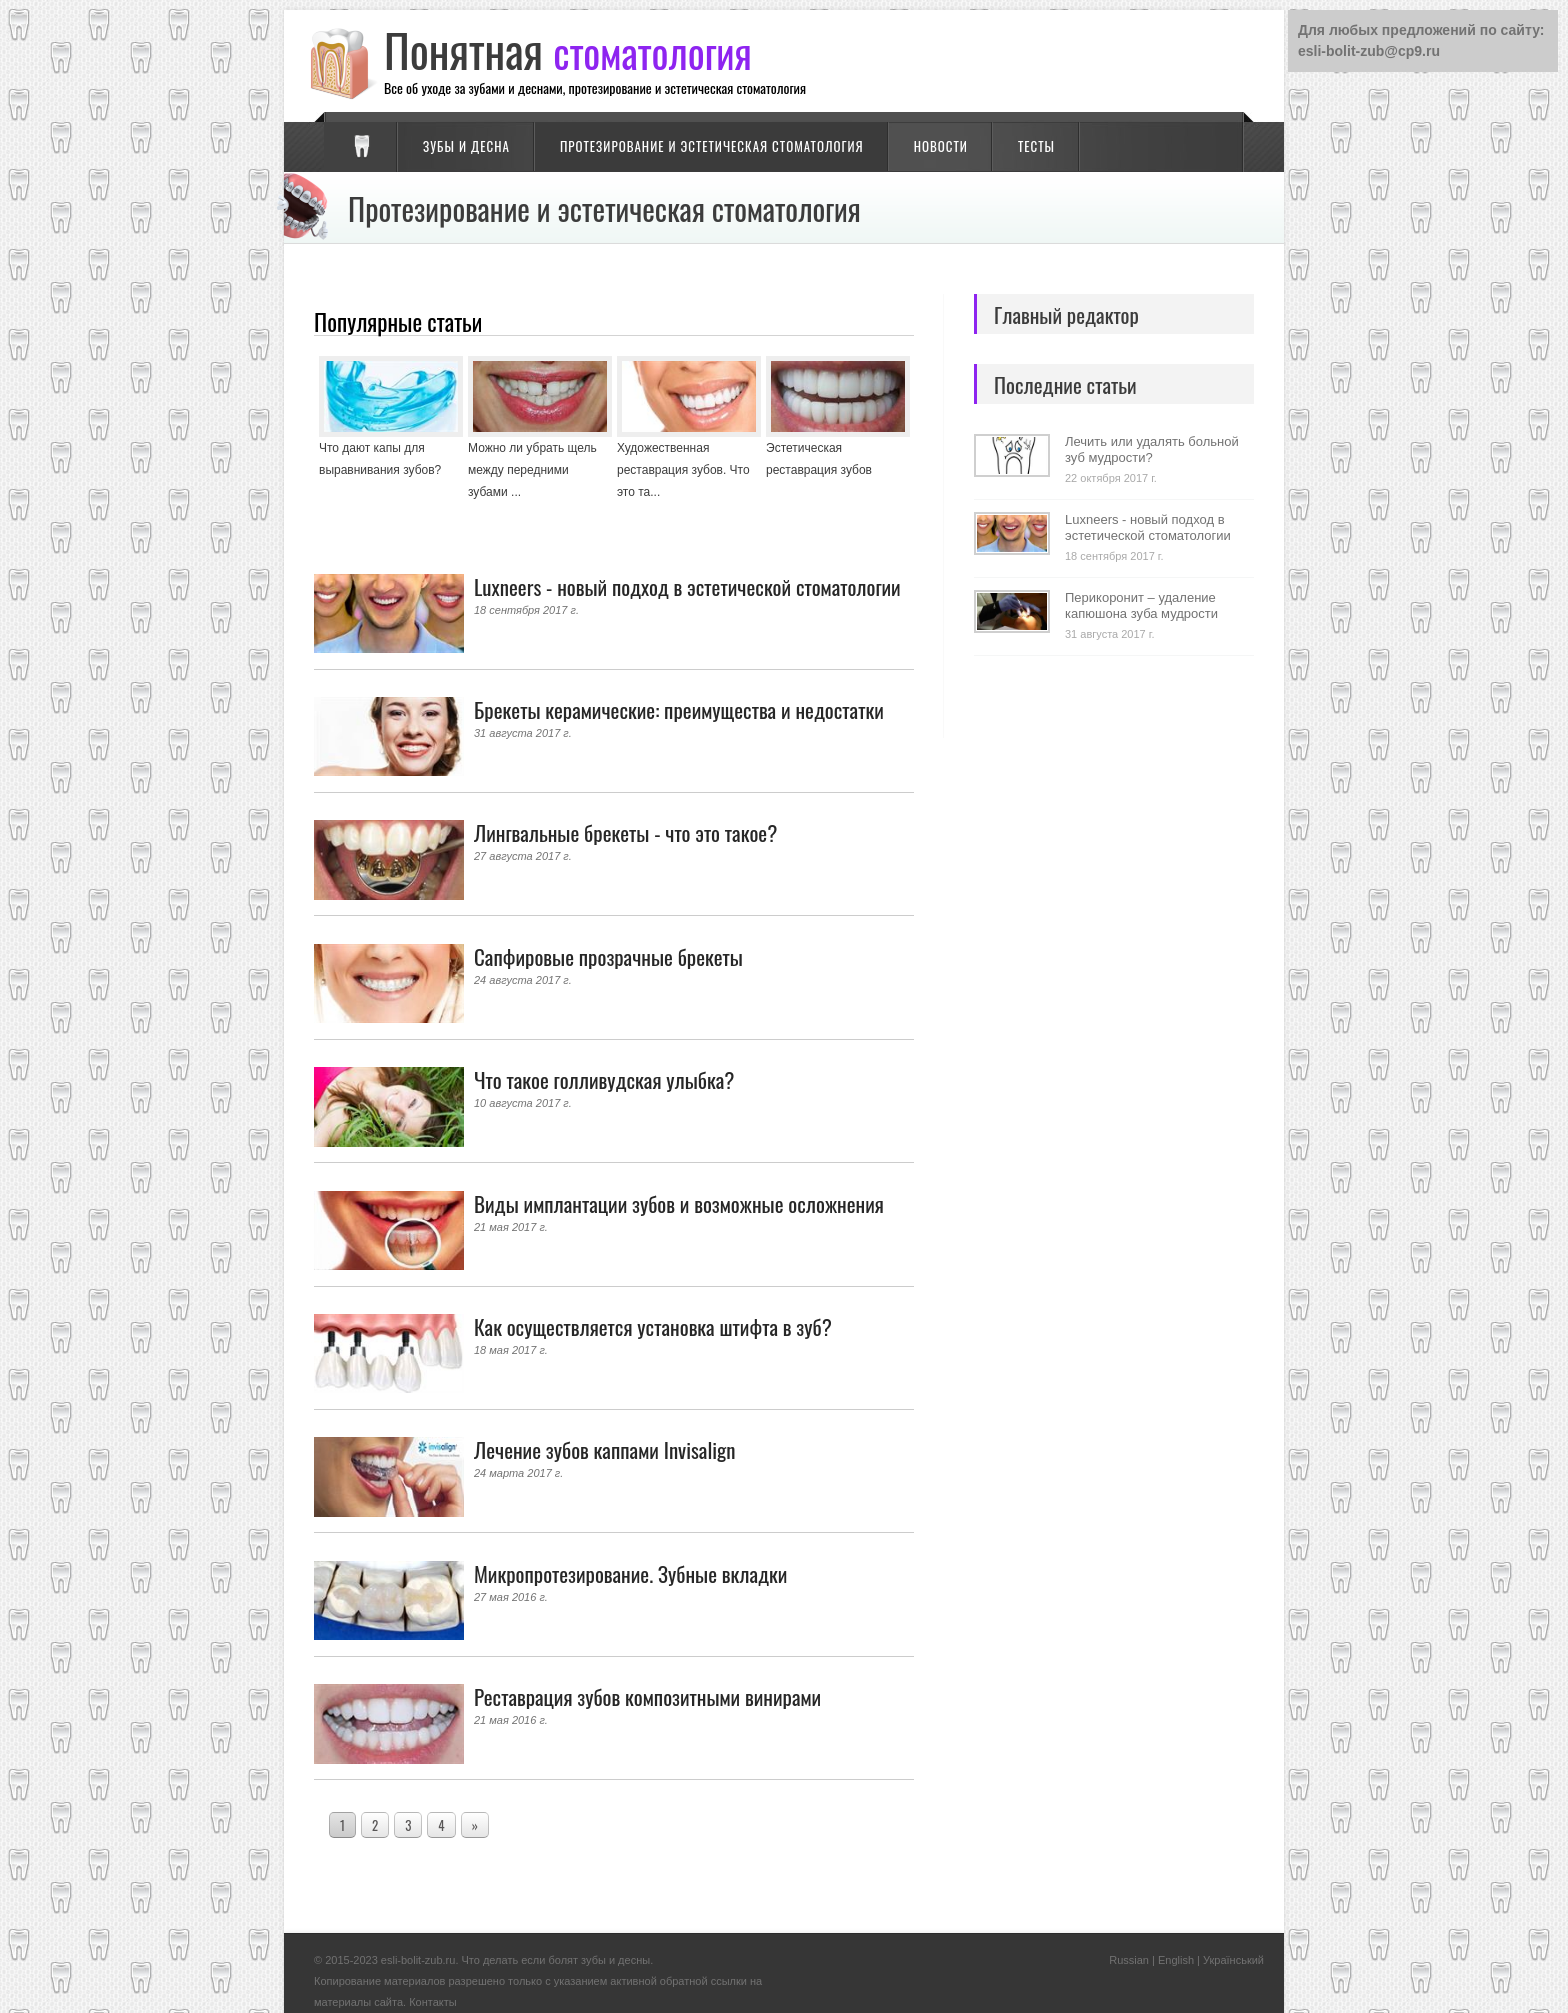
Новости (941, 146)
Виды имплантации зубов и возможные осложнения (679, 1203)
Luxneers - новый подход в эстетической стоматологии (687, 586)
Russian (1129, 1960)
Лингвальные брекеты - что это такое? (625, 832)
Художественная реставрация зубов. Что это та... (683, 470)
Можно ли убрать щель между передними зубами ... (532, 470)
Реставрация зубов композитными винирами (647, 1696)
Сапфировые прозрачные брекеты (608, 956)
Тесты (1036, 146)
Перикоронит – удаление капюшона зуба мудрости (1141, 605)
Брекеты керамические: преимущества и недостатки (679, 709)
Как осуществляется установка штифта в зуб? (653, 1326)
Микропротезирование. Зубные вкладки (630, 1573)
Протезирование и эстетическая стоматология (712, 146)
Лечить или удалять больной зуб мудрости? (1152, 449)
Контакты (433, 2002)
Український (1233, 1960)
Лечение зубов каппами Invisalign (605, 1449)
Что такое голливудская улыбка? (604, 1079)
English (1176, 1960)
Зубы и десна (466, 146)
